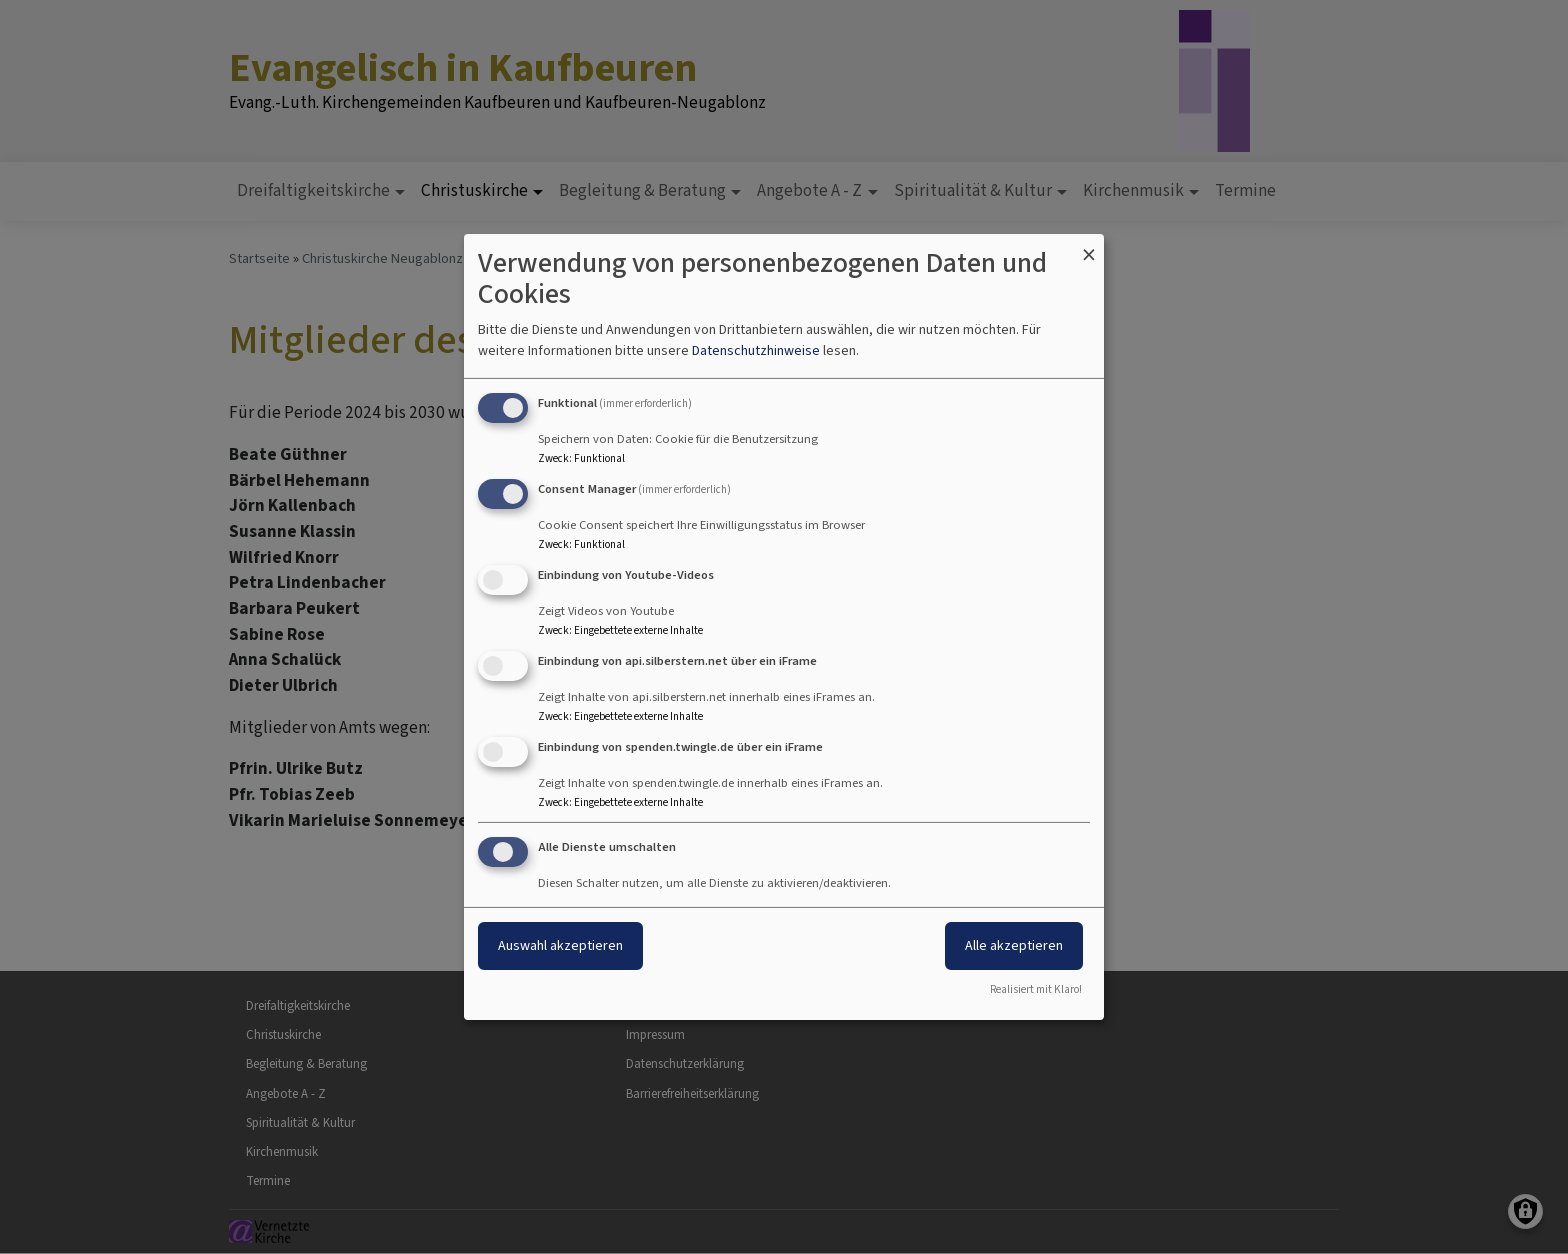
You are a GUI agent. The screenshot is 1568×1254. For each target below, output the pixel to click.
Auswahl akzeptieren (560, 945)
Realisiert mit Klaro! (1036, 989)
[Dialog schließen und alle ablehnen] (1089, 246)
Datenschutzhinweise (756, 350)
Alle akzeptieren (1014, 945)
